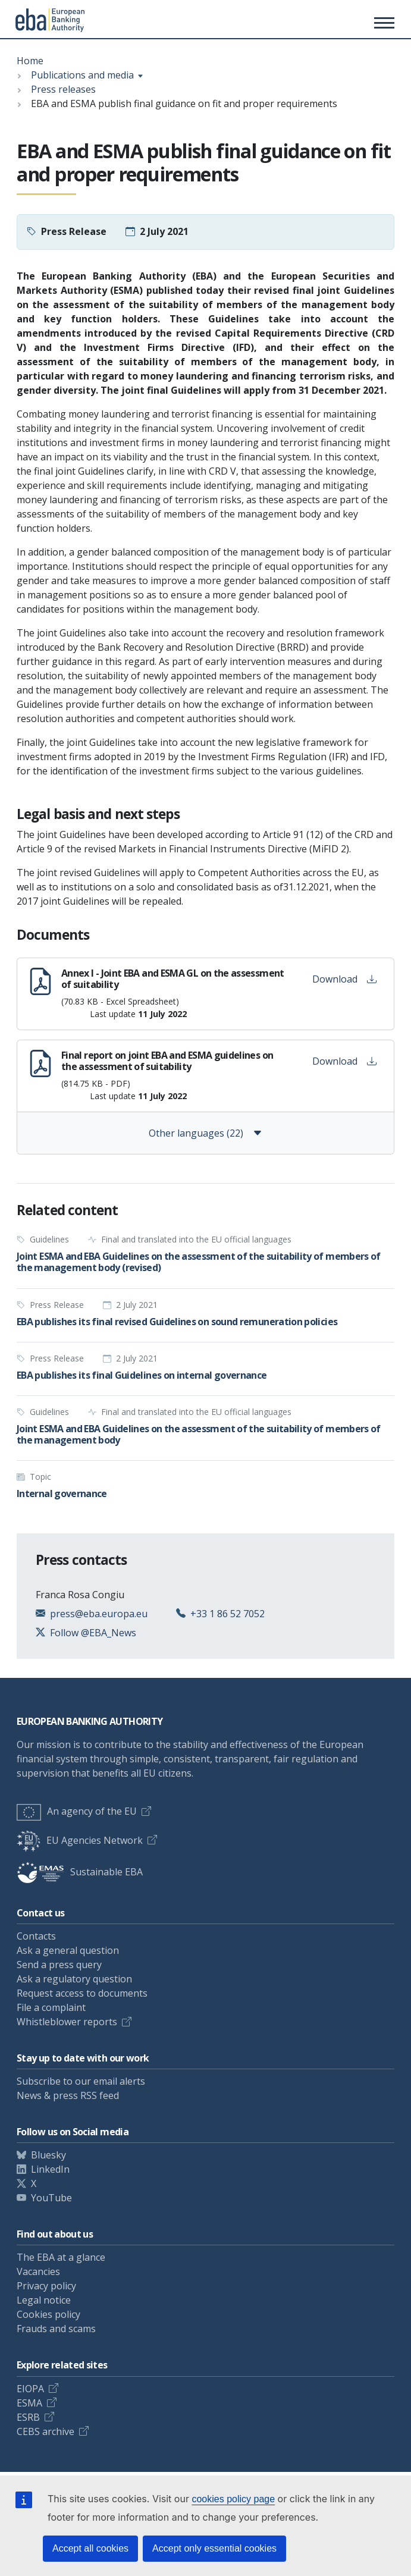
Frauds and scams (56, 2328)
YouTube (51, 2197)
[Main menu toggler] (382, 22)
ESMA (29, 2402)
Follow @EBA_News (93, 1632)
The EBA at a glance (61, 2257)
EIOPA (30, 2388)
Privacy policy (46, 2285)
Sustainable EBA (80, 1871)
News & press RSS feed (68, 2095)
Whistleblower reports (67, 2021)
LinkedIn (50, 2169)
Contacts (36, 1936)
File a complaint (51, 2007)
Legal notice (44, 2300)
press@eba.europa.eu (99, 1613)
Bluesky (48, 2154)
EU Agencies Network (80, 1840)
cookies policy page (233, 2499)
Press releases (63, 89)
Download (344, 979)
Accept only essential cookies (214, 2548)
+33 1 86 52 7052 (227, 1613)
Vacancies (38, 2271)
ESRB (28, 2417)
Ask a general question (68, 1950)
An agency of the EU (77, 1811)
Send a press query (59, 1964)
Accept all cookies (90, 2548)
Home (30, 60)
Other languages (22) (205, 1133)
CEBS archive (45, 2431)
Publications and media (82, 74)
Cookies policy (48, 2314)
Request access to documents (82, 1993)
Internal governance (62, 1493)
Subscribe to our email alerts (81, 2081)
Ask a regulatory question (74, 1978)
